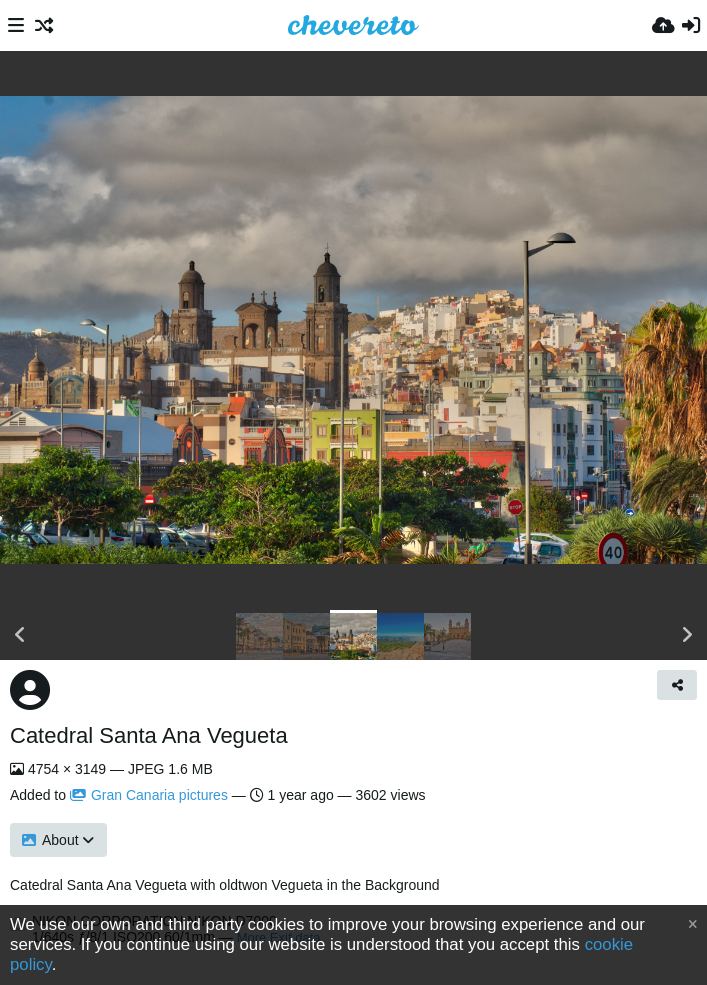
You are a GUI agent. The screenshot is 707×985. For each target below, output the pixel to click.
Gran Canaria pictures (149, 795)
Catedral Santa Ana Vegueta (149, 735)
